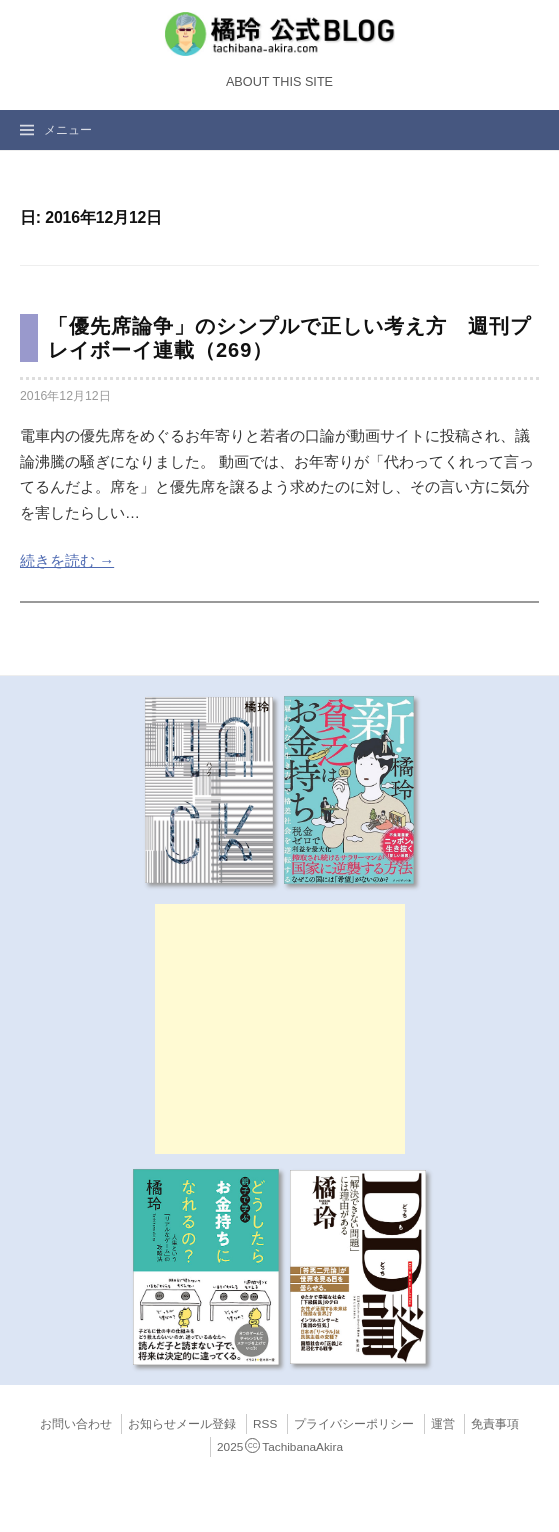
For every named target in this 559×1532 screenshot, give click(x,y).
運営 (443, 1424)
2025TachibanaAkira (280, 1447)
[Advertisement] (280, 1029)
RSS (265, 1424)
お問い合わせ (76, 1424)
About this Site (279, 82)
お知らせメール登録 (182, 1424)
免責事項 (495, 1424)
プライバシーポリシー (354, 1424)
